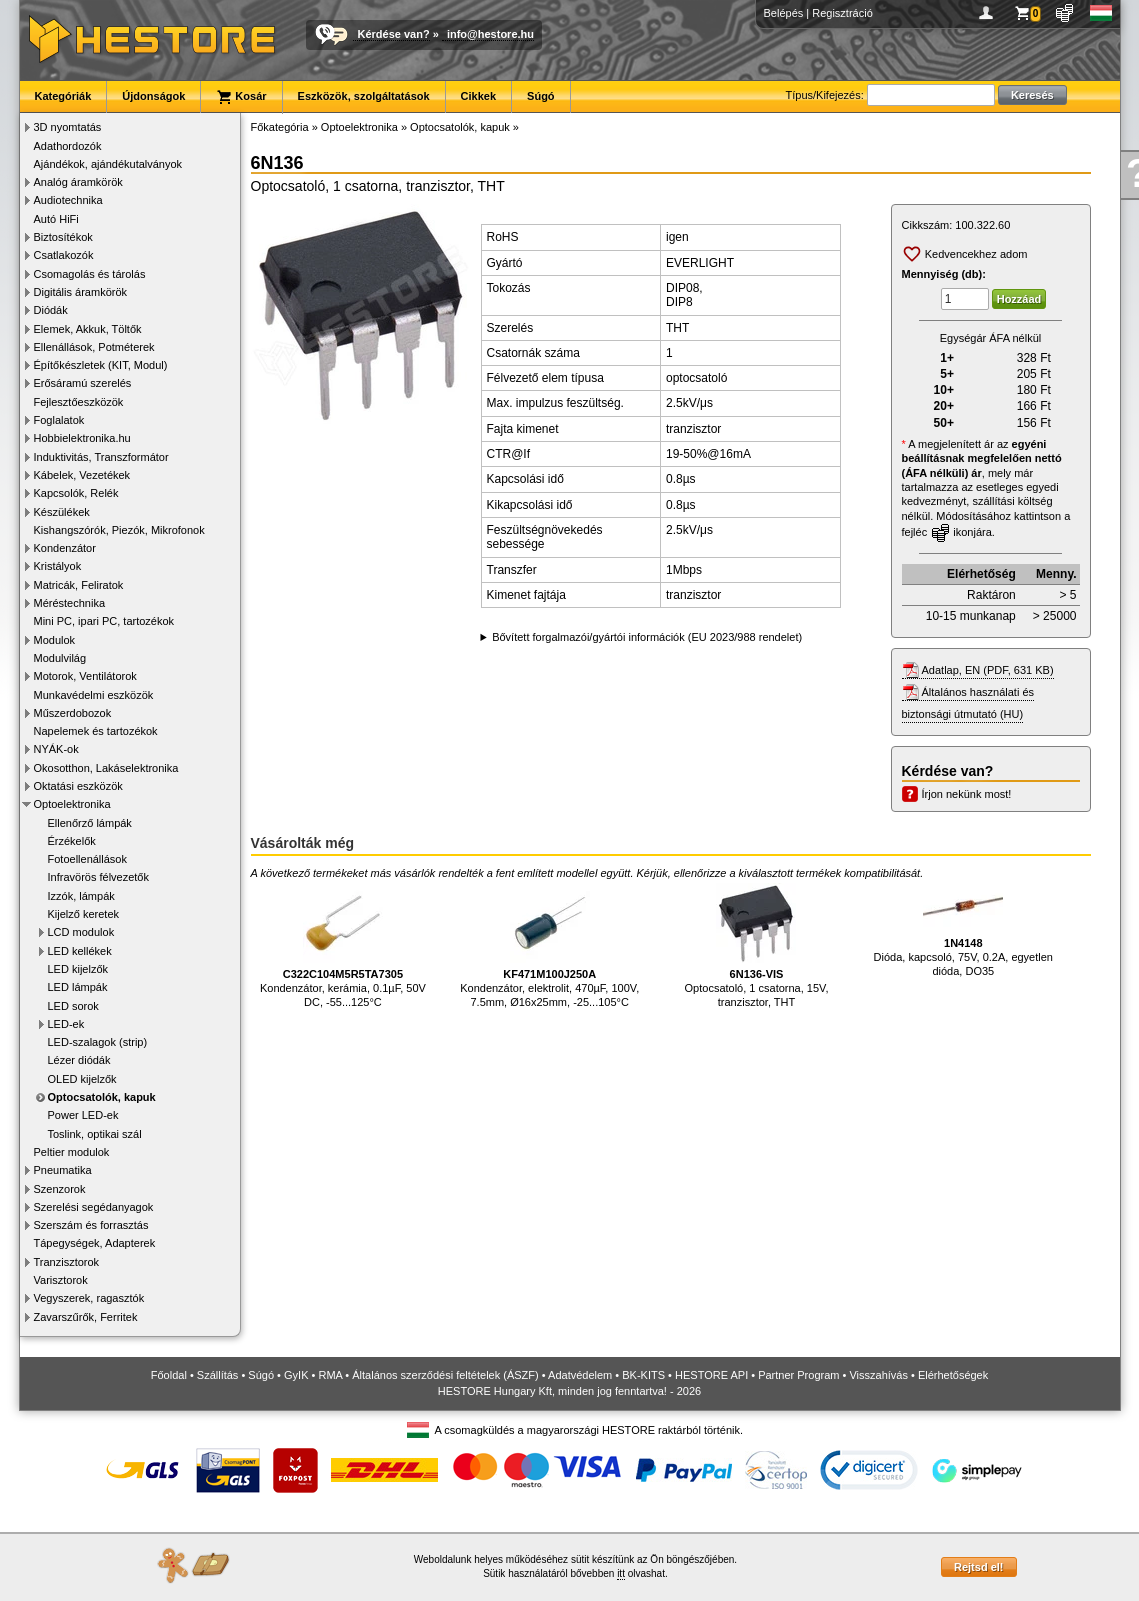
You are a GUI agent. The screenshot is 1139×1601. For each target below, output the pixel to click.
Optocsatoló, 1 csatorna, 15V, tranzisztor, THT (757, 945)
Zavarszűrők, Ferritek (86, 1317)
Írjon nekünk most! (967, 794)
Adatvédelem (580, 1375)
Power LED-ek (83, 1115)
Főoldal (169, 1375)
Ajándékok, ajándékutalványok (108, 164)
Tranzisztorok (67, 1262)
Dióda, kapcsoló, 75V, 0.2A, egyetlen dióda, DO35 (963, 930)
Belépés (784, 13)
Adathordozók (68, 146)
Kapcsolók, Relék (76, 493)
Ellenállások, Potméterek (94, 347)
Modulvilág (60, 658)
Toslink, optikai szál (95, 1134)
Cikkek (478, 96)
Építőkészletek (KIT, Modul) (101, 365)
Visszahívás (878, 1375)
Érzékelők (72, 841)
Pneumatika (63, 1170)
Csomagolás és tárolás (90, 274)
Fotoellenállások (88, 859)
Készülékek (62, 512)
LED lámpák (78, 987)
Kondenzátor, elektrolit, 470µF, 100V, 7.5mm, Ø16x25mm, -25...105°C (549, 945)
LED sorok (73, 1006)
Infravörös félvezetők (99, 877)
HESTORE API (711, 1375)
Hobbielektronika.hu (82, 438)
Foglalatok (59, 420)
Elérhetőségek (953, 1375)
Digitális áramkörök (81, 292)
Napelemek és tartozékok (96, 731)
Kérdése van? (394, 34)
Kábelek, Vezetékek (82, 475)
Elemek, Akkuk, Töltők (88, 329)
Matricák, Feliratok (79, 585)
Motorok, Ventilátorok (85, 676)
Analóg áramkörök (78, 182)
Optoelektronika (72, 804)
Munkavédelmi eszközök (94, 695)
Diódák (51, 310)
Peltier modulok (72, 1152)
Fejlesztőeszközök (79, 402)
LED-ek (66, 1024)
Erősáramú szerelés (83, 383)
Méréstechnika (70, 603)
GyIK (296, 1375)
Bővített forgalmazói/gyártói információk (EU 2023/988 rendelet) (647, 637)
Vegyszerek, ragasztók (89, 1298)
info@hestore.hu (490, 34)
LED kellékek (80, 951)
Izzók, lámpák (81, 896)
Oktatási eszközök (78, 786)
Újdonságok (153, 96)
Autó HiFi (56, 219)
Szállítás (218, 1375)
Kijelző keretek (84, 914)
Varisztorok (61, 1280)
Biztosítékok (63, 237)
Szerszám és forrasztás (91, 1225)
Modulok (55, 640)
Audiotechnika (68, 200)
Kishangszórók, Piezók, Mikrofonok (119, 530)
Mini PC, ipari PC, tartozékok (104, 621)
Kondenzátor (65, 548)
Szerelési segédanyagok (94, 1207)
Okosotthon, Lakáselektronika (106, 768)
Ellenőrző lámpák (90, 823)
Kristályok (58, 566)
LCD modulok (81, 932)
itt (621, 1573)
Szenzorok (60, 1189)
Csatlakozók (64, 255)
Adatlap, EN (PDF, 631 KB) (988, 670)
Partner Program (798, 1375)
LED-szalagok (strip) (98, 1042)
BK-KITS (643, 1375)
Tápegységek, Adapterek (95, 1243)
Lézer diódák (79, 1060)
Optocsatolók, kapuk (102, 1097)
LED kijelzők (78, 969)
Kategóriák (63, 96)
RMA (330, 1375)
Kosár (241, 97)
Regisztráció (842, 13)
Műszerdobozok (73, 713)
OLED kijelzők (82, 1079)
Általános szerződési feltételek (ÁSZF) (445, 1375)
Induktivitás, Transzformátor (101, 457)
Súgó (541, 96)
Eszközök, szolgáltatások (364, 96)
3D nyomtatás (68, 127)
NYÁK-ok (56, 749)
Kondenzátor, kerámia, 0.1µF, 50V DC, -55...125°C (343, 945)
